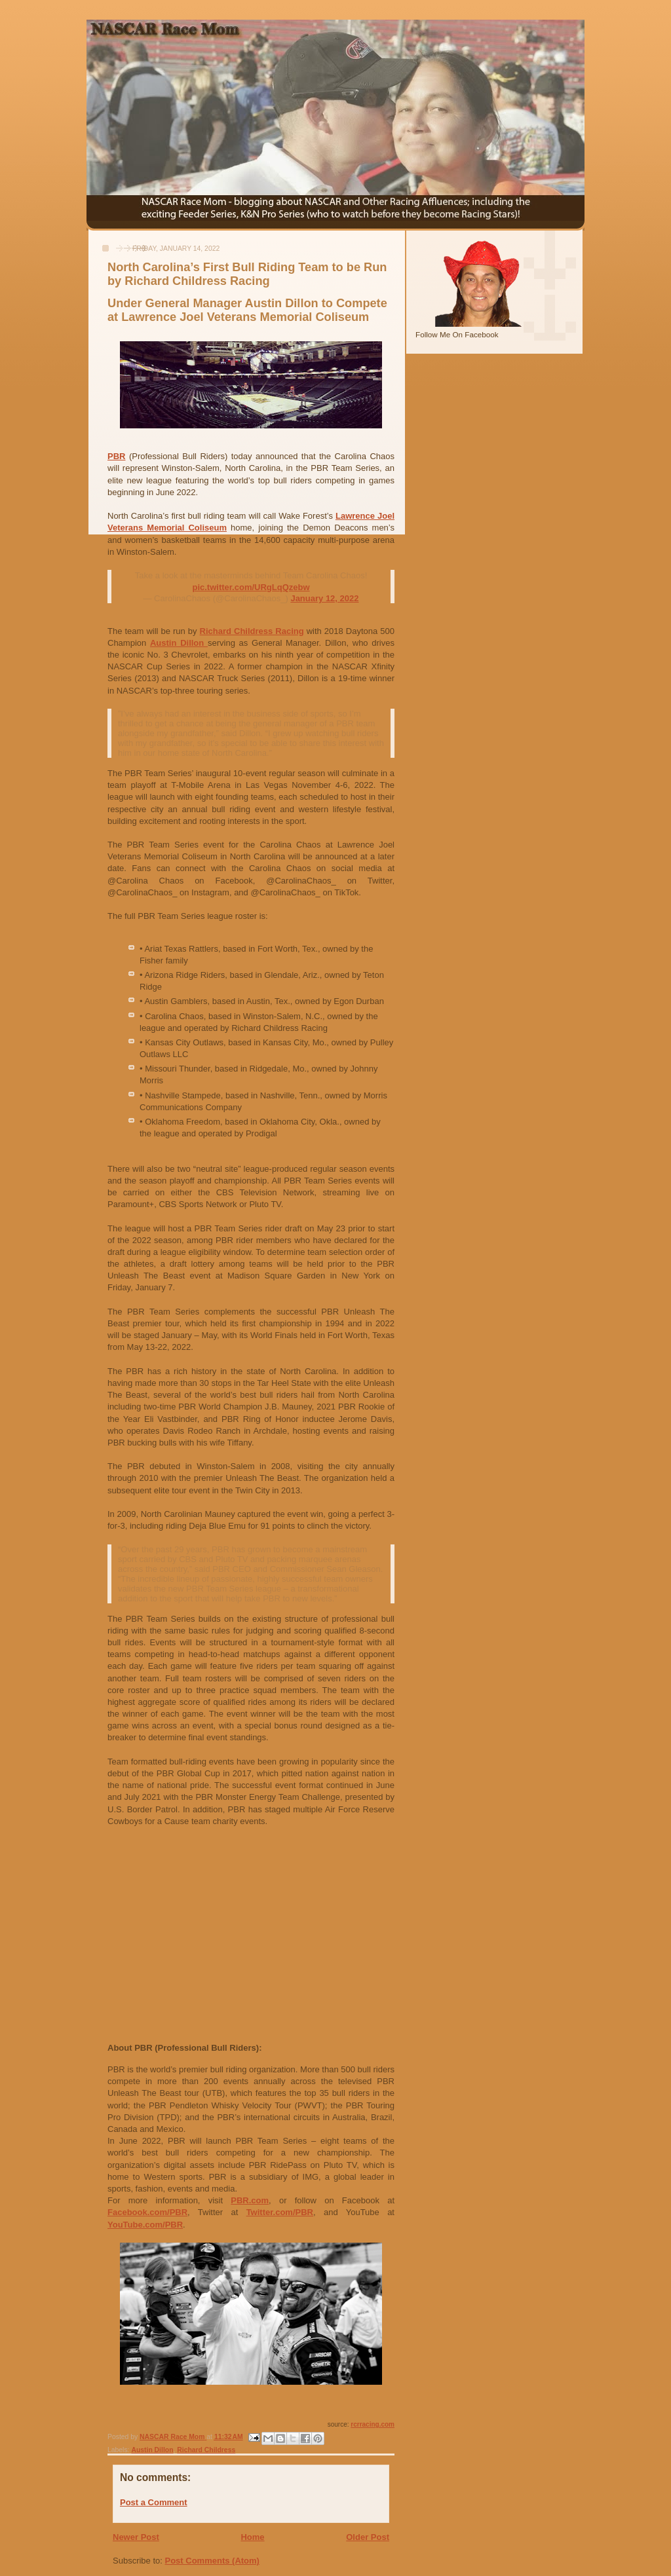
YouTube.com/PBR (145, 2225)
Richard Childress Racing (252, 631)
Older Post (367, 2537)
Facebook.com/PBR (147, 2212)
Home (252, 2537)
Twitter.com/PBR (279, 2212)
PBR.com (250, 2200)
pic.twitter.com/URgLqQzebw (250, 587)
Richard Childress (206, 2450)
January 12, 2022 (324, 598)
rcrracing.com (372, 2424)
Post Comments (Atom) (212, 2561)
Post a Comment (153, 2502)
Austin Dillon (179, 643)
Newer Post (136, 2537)
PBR (116, 456)
